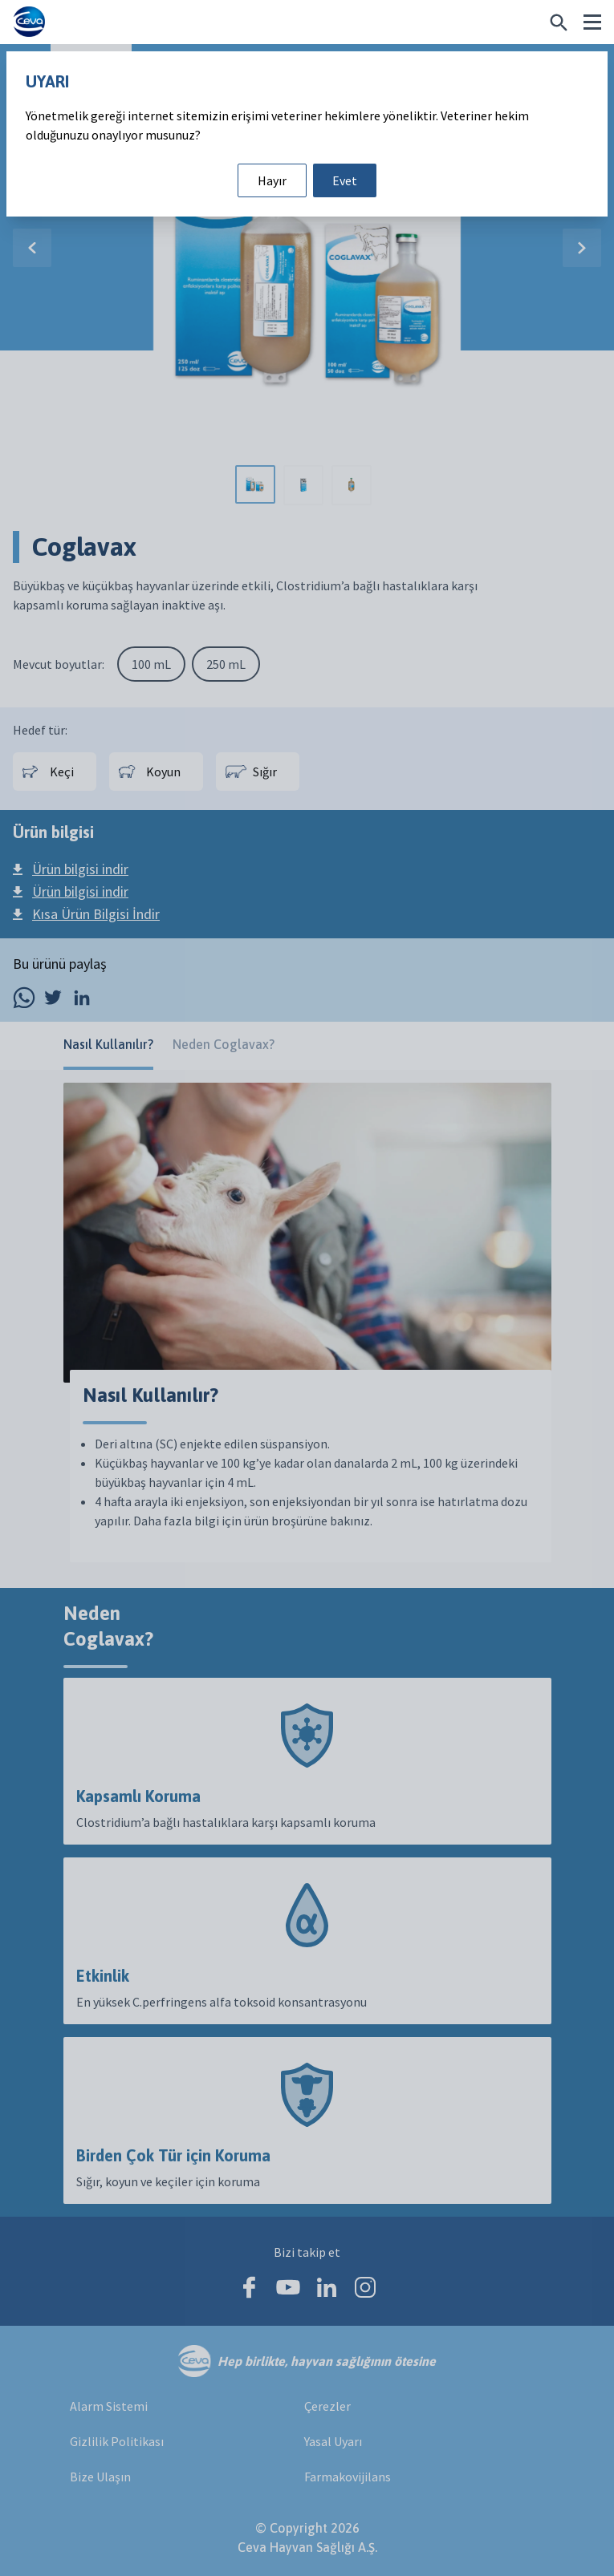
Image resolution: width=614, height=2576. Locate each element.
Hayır (272, 180)
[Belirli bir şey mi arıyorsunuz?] (558, 22)
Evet (344, 180)
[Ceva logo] (29, 22)
